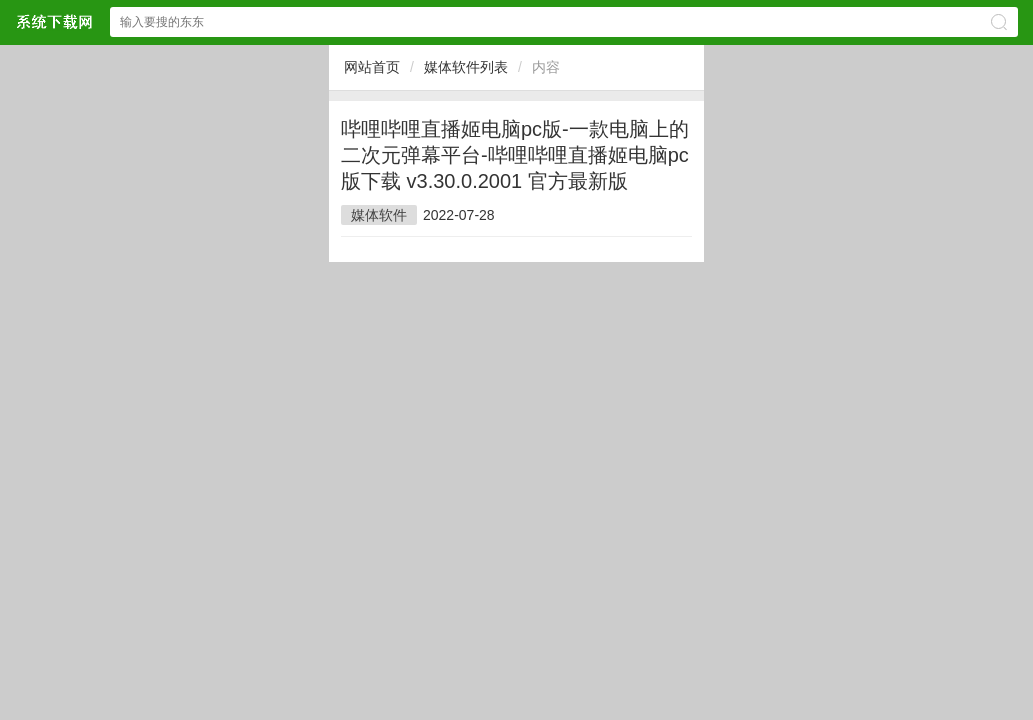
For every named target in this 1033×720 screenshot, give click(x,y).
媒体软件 (379, 215)
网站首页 (372, 67)
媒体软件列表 (466, 67)
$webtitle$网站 (54, 21)
